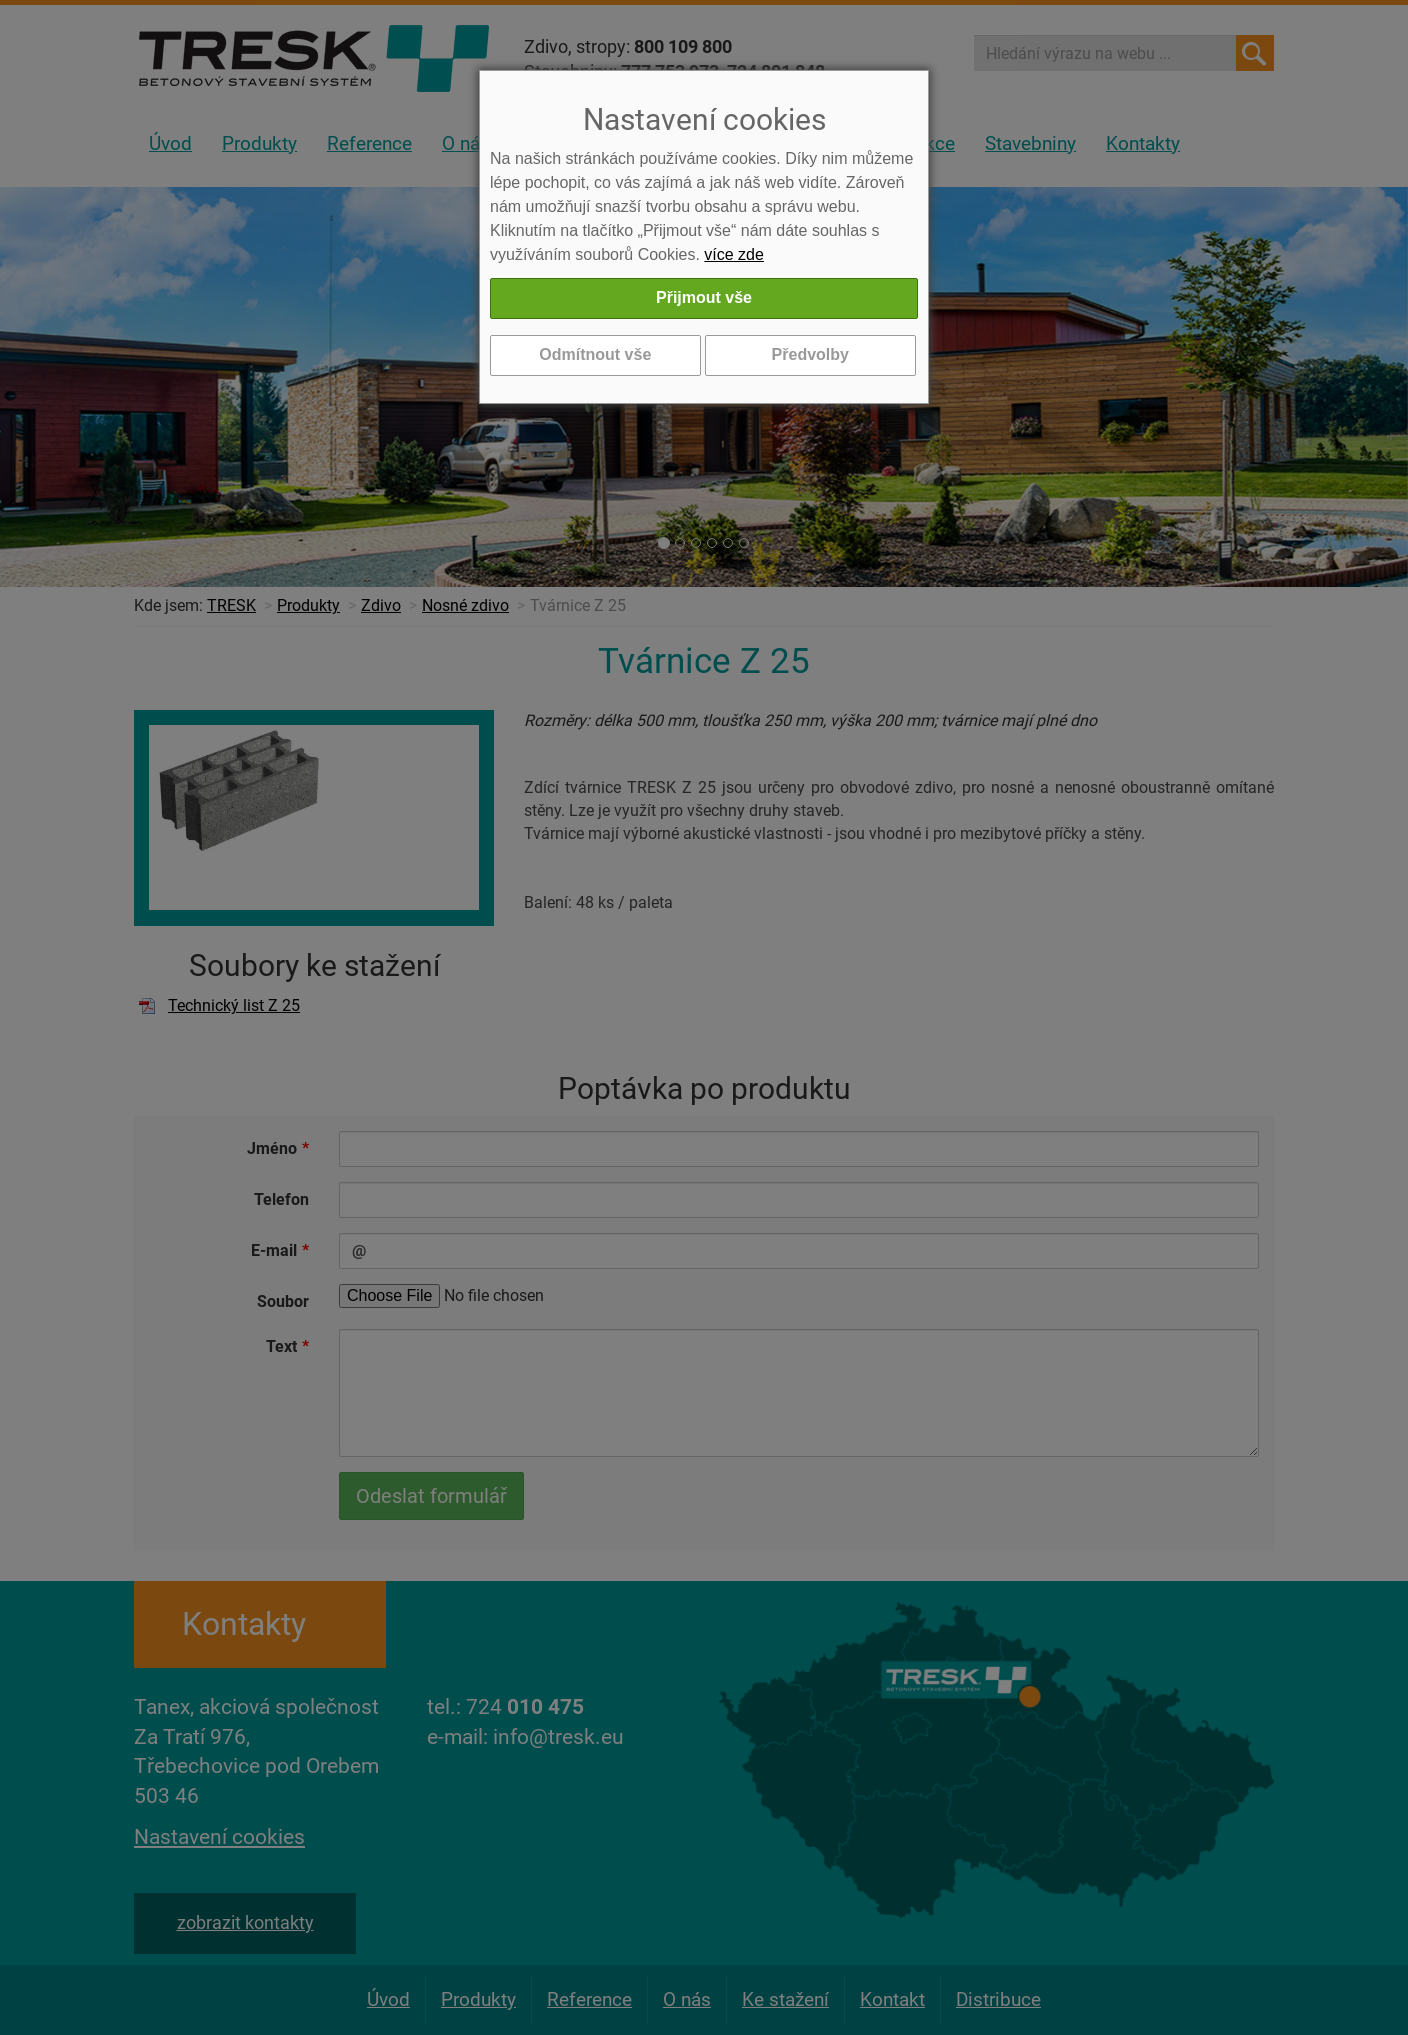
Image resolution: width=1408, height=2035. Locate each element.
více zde (734, 254)
